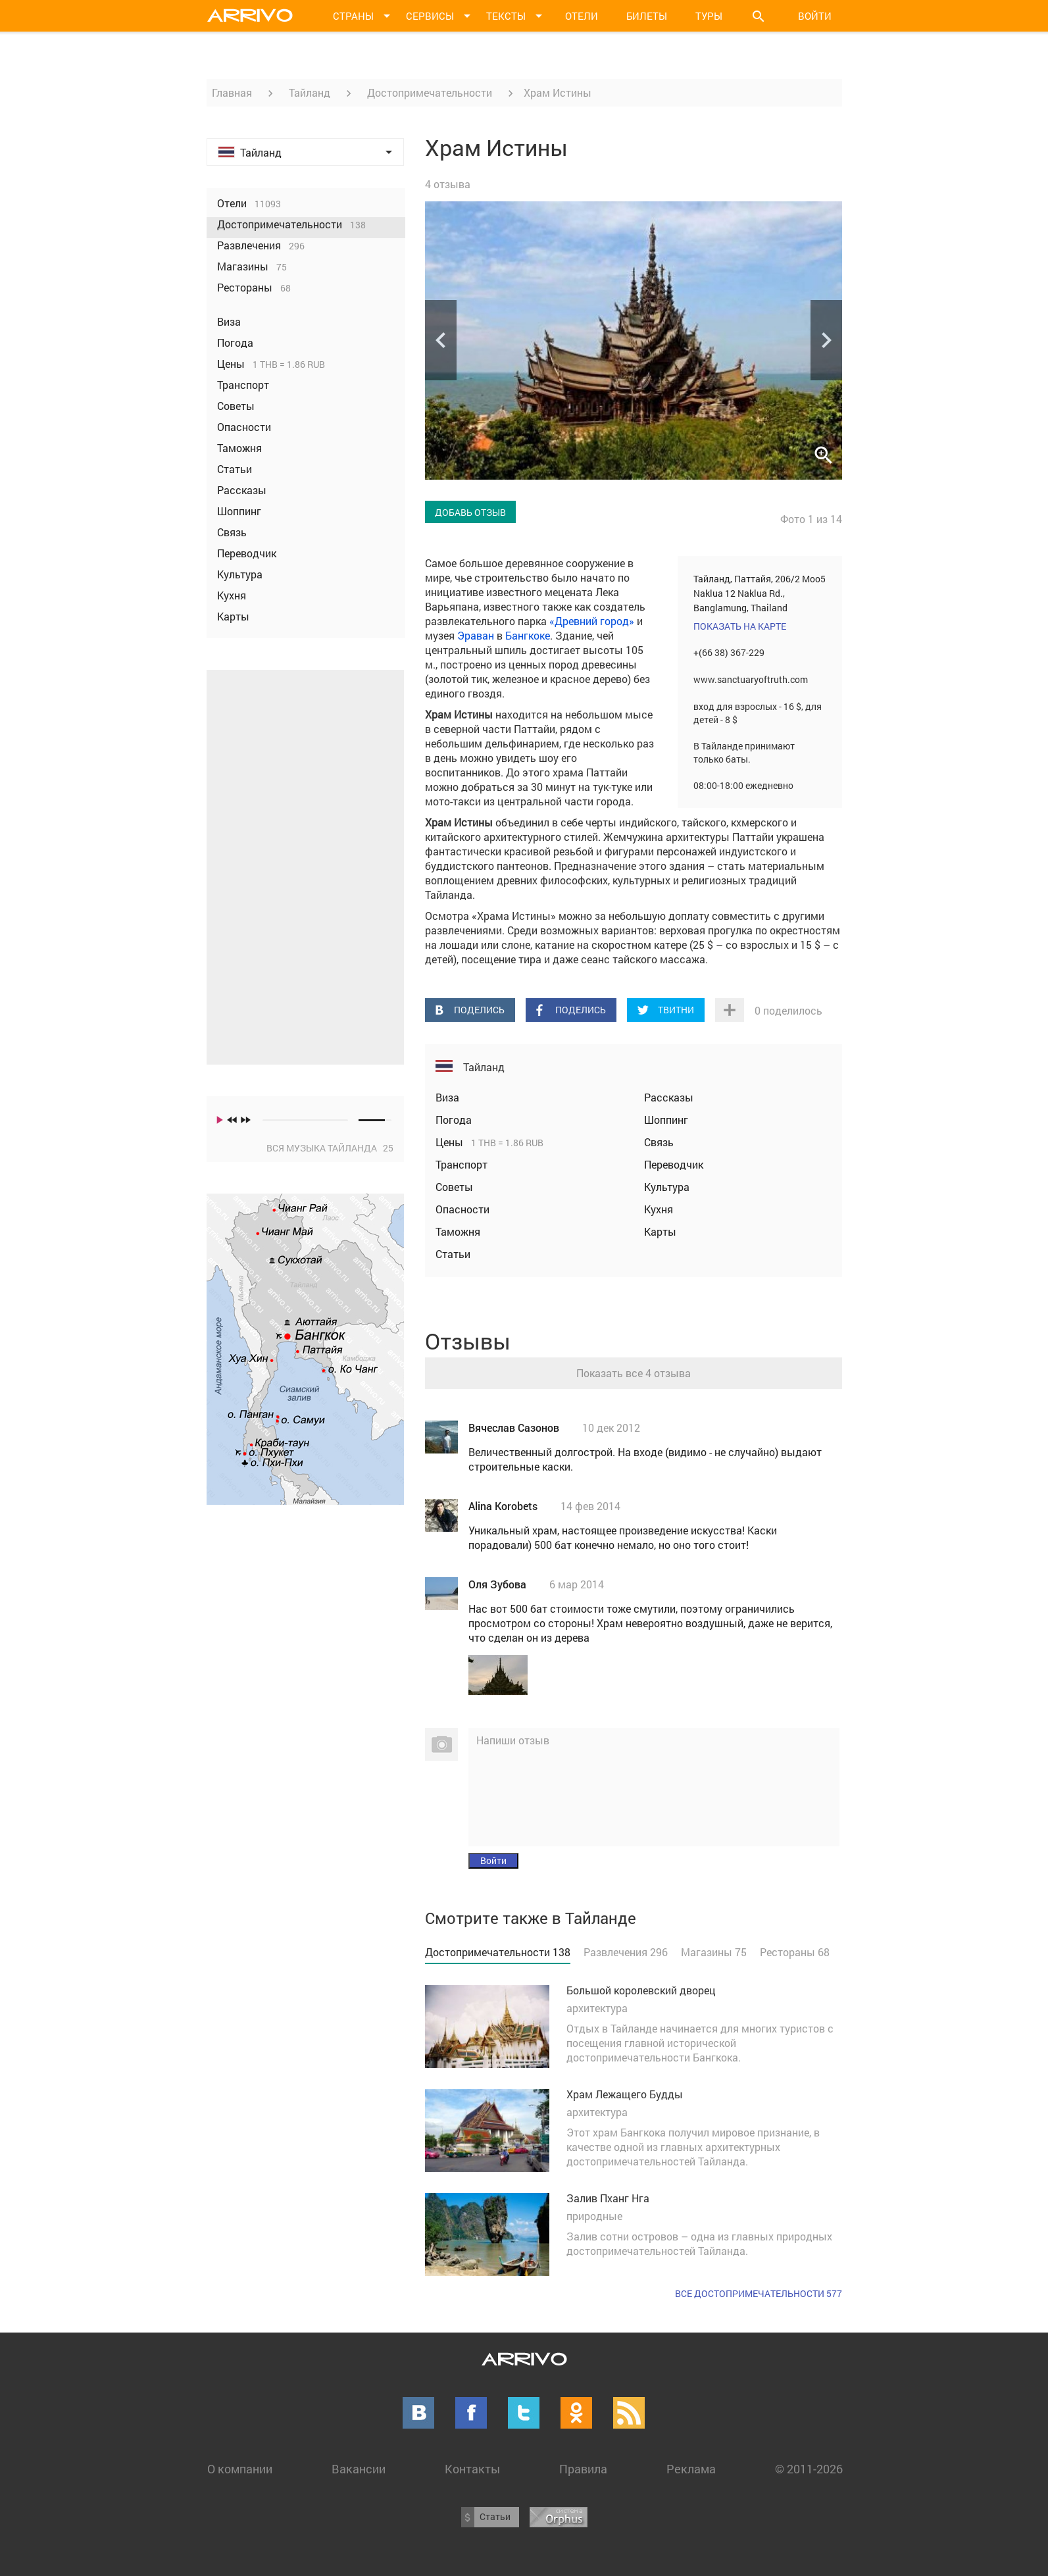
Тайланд (309, 92)
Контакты (472, 2469)
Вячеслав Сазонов (513, 1427)
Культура (666, 1187)
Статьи (453, 1254)
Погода (454, 1119)
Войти (815, 15)
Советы (454, 1187)
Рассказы (668, 1097)
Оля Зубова (497, 1584)
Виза (447, 1097)
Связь (659, 1142)
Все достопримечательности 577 (758, 2293)
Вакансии (359, 2469)
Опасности (462, 1209)
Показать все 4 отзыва (633, 1373)
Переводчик (673, 1164)
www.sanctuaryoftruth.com (750, 679)
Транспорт (461, 1164)
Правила (583, 2469)
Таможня (458, 1231)
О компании (239, 2469)
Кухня (658, 1209)
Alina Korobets (502, 1506)
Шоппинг (666, 1119)
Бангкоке (527, 635)
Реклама (691, 2469)
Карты (660, 1231)
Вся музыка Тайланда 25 (329, 1148)
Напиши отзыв (512, 1740)
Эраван (475, 635)
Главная (232, 92)
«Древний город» (591, 621)
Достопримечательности (429, 92)
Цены (451, 1142)
